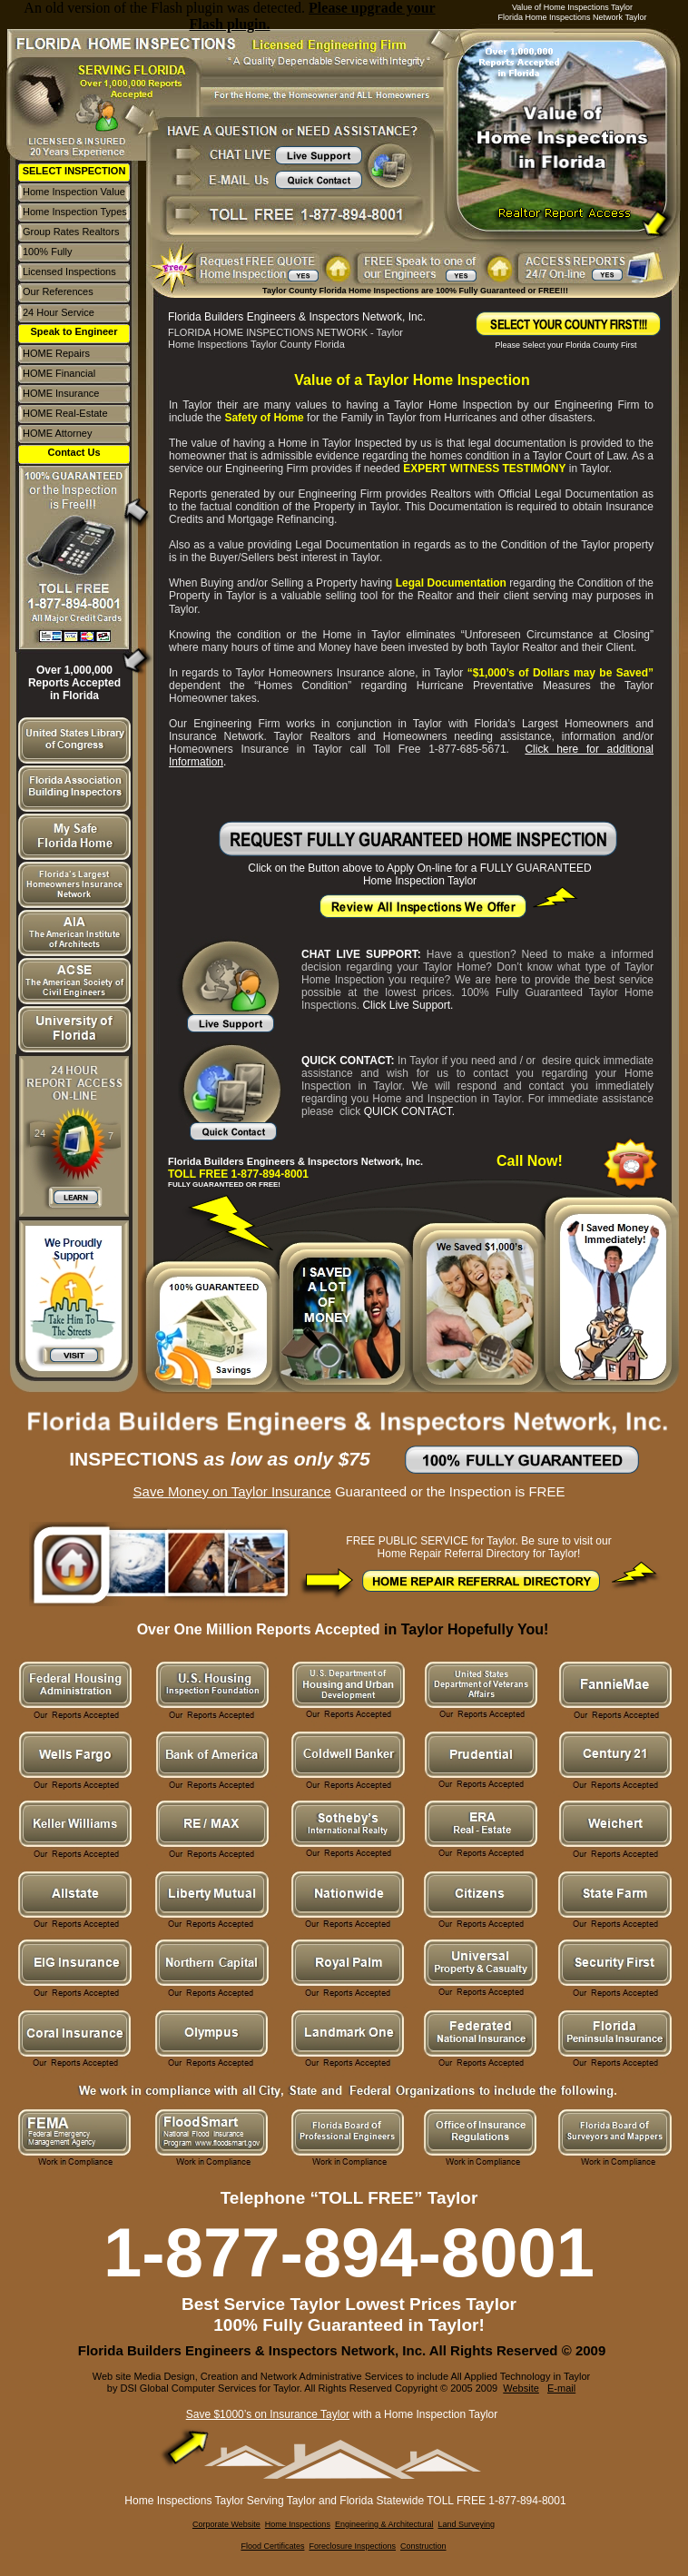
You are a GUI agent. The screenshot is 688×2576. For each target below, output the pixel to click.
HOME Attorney (57, 433)
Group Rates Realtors (71, 231)
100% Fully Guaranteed (49, 257)
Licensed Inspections (69, 271)
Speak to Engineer (74, 331)
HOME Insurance (61, 393)
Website (521, 2388)
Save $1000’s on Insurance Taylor (267, 2414)
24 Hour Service (58, 312)
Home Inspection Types (75, 211)
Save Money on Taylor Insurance (232, 1491)
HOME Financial (59, 373)
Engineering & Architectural (384, 2524)
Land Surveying (466, 2524)
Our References (58, 291)
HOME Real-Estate (65, 413)
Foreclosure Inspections (352, 2546)
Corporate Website (226, 2524)
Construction (423, 2546)
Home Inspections (297, 2524)
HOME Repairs (56, 353)
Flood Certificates (272, 2546)
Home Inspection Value (74, 191)
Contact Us (73, 452)
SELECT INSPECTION (74, 170)
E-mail (561, 2388)
